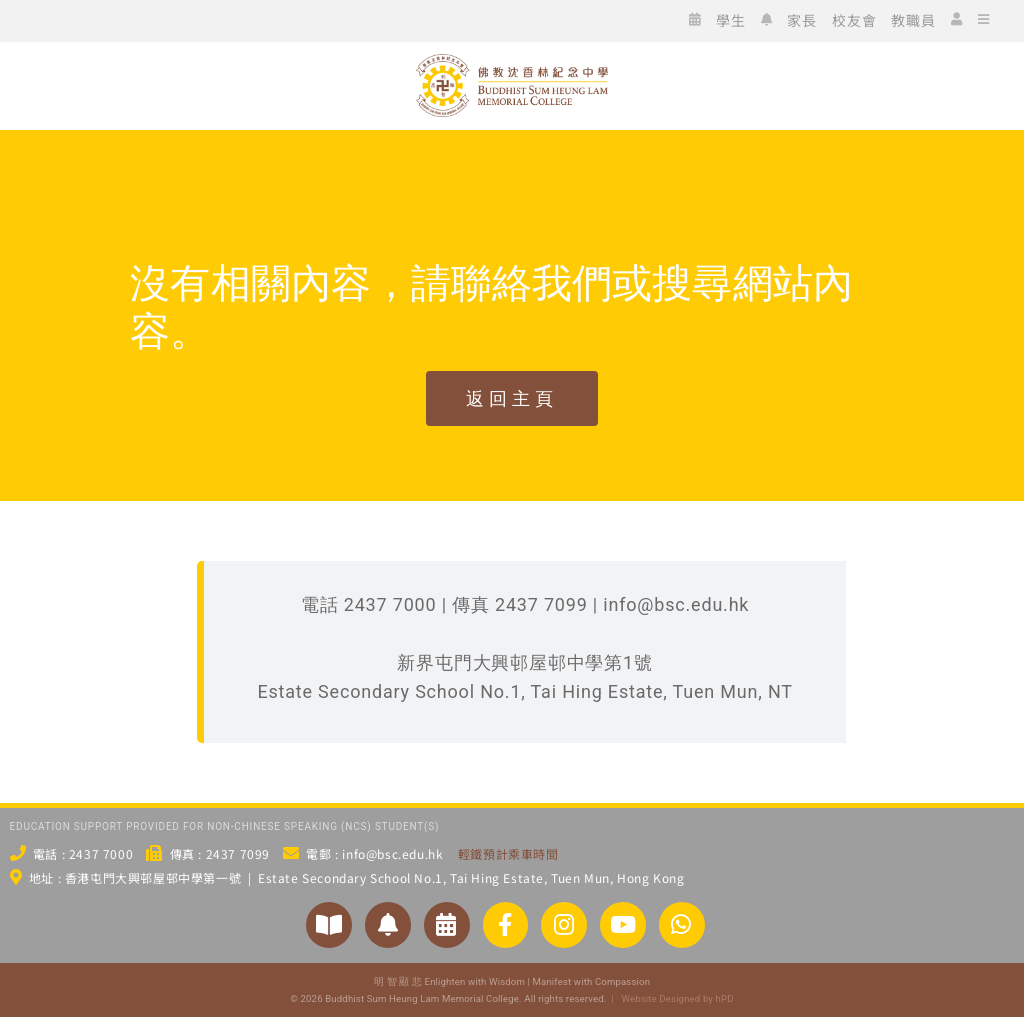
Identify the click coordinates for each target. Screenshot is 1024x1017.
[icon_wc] (76, 18)
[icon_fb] (106, 18)
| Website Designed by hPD (669, 998)
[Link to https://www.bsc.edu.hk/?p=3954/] (447, 925)
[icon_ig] (136, 18)
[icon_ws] (46, 18)
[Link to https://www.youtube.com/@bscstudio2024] (623, 925)
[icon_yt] (196, 18)
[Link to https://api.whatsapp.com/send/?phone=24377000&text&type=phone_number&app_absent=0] (682, 925)
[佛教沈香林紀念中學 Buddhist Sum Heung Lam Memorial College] (512, 151)
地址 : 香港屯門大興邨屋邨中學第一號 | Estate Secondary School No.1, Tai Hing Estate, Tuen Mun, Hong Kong (357, 877)
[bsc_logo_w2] (512, 62)
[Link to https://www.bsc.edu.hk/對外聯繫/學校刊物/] (329, 925)
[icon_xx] (166, 18)
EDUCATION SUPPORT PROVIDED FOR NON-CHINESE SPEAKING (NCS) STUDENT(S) (225, 826)
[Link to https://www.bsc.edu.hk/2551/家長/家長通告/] (388, 925)
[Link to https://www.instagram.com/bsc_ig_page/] (564, 925)
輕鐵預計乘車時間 (508, 853)
